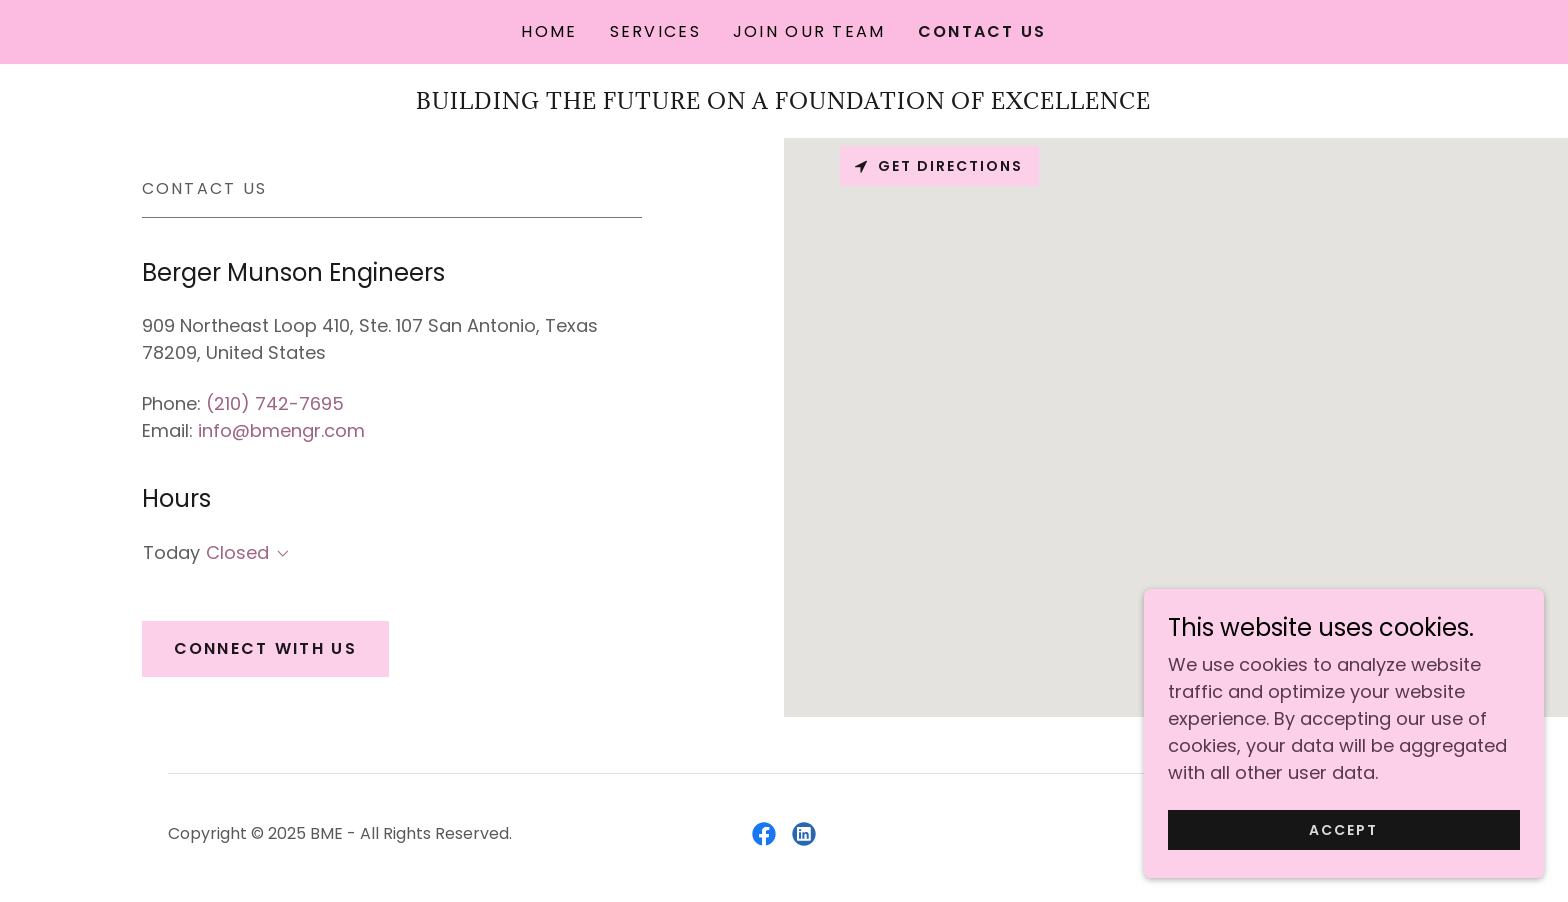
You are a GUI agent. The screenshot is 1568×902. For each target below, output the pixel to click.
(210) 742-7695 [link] (275, 403)
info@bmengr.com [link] (281, 430)
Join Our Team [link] (809, 31)
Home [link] (549, 31)
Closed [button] (237, 552)
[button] (279, 554)
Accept (1343, 830)
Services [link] (655, 31)
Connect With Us (265, 648)
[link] (764, 834)
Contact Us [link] (982, 31)
